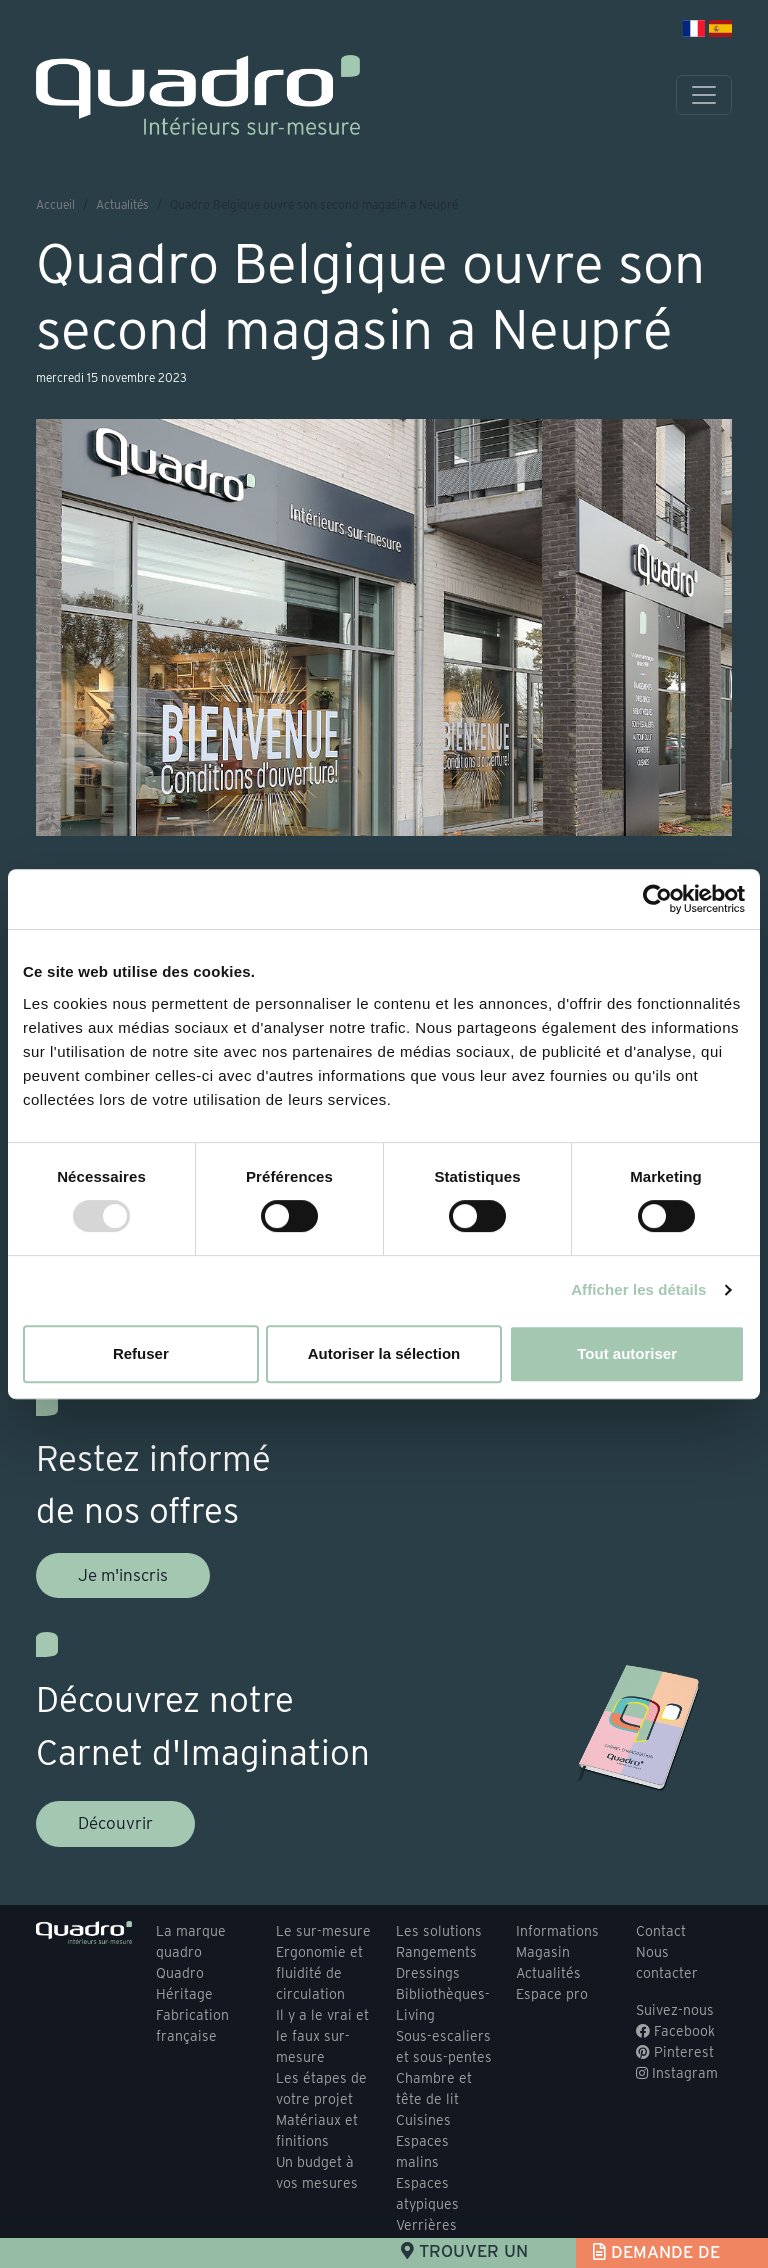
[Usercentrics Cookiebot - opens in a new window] (657, 899)
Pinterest (675, 2052)
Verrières (426, 2225)
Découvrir (115, 1823)
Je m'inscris (123, 1575)
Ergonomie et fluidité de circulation (319, 1973)
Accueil (55, 204)
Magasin (543, 1952)
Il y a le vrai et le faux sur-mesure (322, 2036)
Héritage (184, 1994)
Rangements (436, 1952)
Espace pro (552, 1994)
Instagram (677, 2073)
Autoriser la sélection (384, 1353)
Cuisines (423, 2120)
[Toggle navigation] (704, 95)
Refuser (141, 1353)
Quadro (180, 1973)
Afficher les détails (638, 1289)
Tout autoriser (627, 1353)
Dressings (428, 1973)
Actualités (122, 204)
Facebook (675, 2031)
